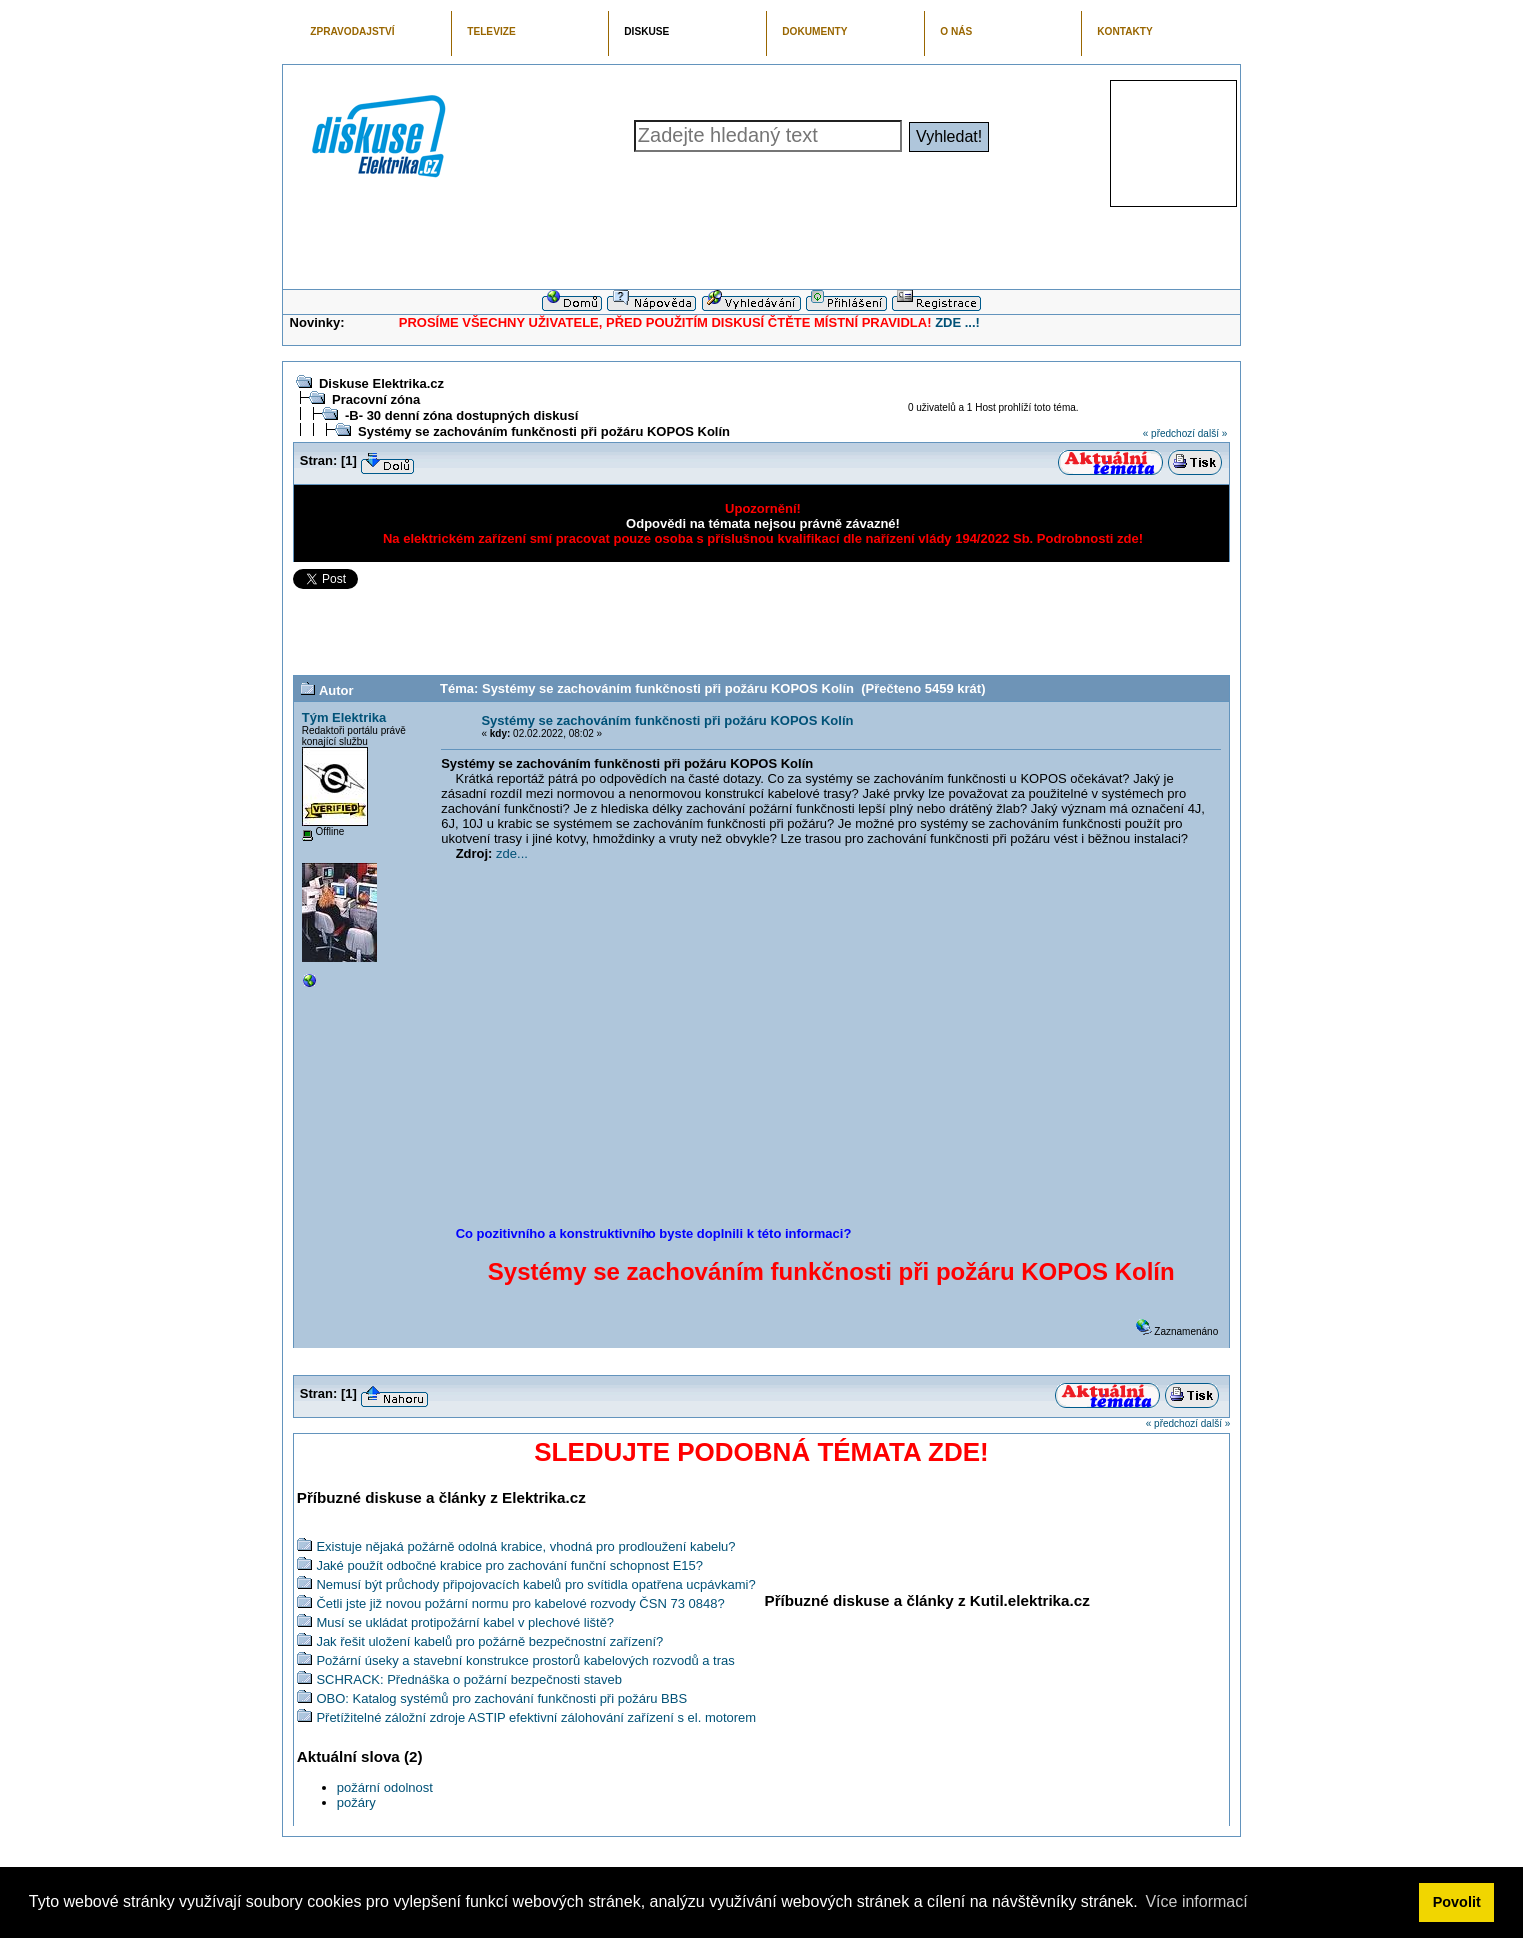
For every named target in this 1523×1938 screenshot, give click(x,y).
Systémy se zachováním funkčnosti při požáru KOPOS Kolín (544, 431)
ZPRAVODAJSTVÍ (352, 31)
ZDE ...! (957, 322)
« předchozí (1169, 433)
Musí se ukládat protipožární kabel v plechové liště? (465, 1622)
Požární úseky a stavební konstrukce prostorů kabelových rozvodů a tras (525, 1660)
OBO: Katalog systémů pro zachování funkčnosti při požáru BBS (501, 1698)
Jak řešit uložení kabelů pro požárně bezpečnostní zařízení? (489, 1641)
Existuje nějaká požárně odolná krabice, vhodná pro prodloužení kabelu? (525, 1546)
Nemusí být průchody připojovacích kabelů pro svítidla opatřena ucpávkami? (535, 1584)
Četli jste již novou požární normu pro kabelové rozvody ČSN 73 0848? (520, 1603)
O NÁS (956, 31)
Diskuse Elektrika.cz (381, 383)
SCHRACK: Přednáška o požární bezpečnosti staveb (469, 1679)
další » (1212, 433)
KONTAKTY (1125, 31)
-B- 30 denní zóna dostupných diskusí (461, 415)
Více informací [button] (1196, 1901)
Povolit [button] (1457, 1902)
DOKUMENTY (814, 31)
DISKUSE (646, 31)
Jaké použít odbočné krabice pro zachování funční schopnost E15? (509, 1565)
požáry (356, 1802)
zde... (512, 853)
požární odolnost (385, 1787)
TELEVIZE (491, 31)
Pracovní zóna (376, 399)
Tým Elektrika (344, 717)
